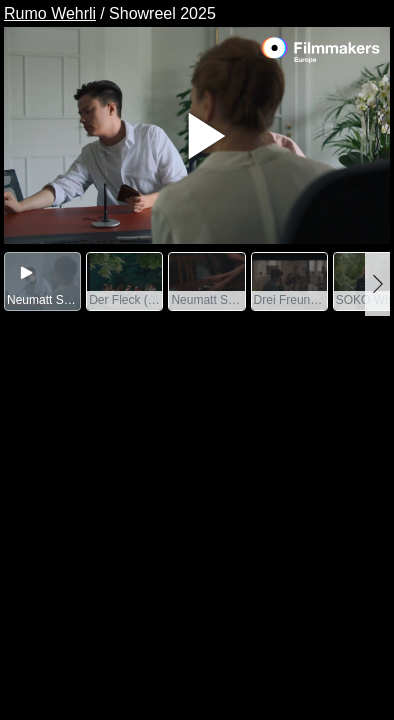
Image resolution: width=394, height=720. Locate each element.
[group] (42, 281)
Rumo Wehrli (50, 13)
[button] (377, 283)
